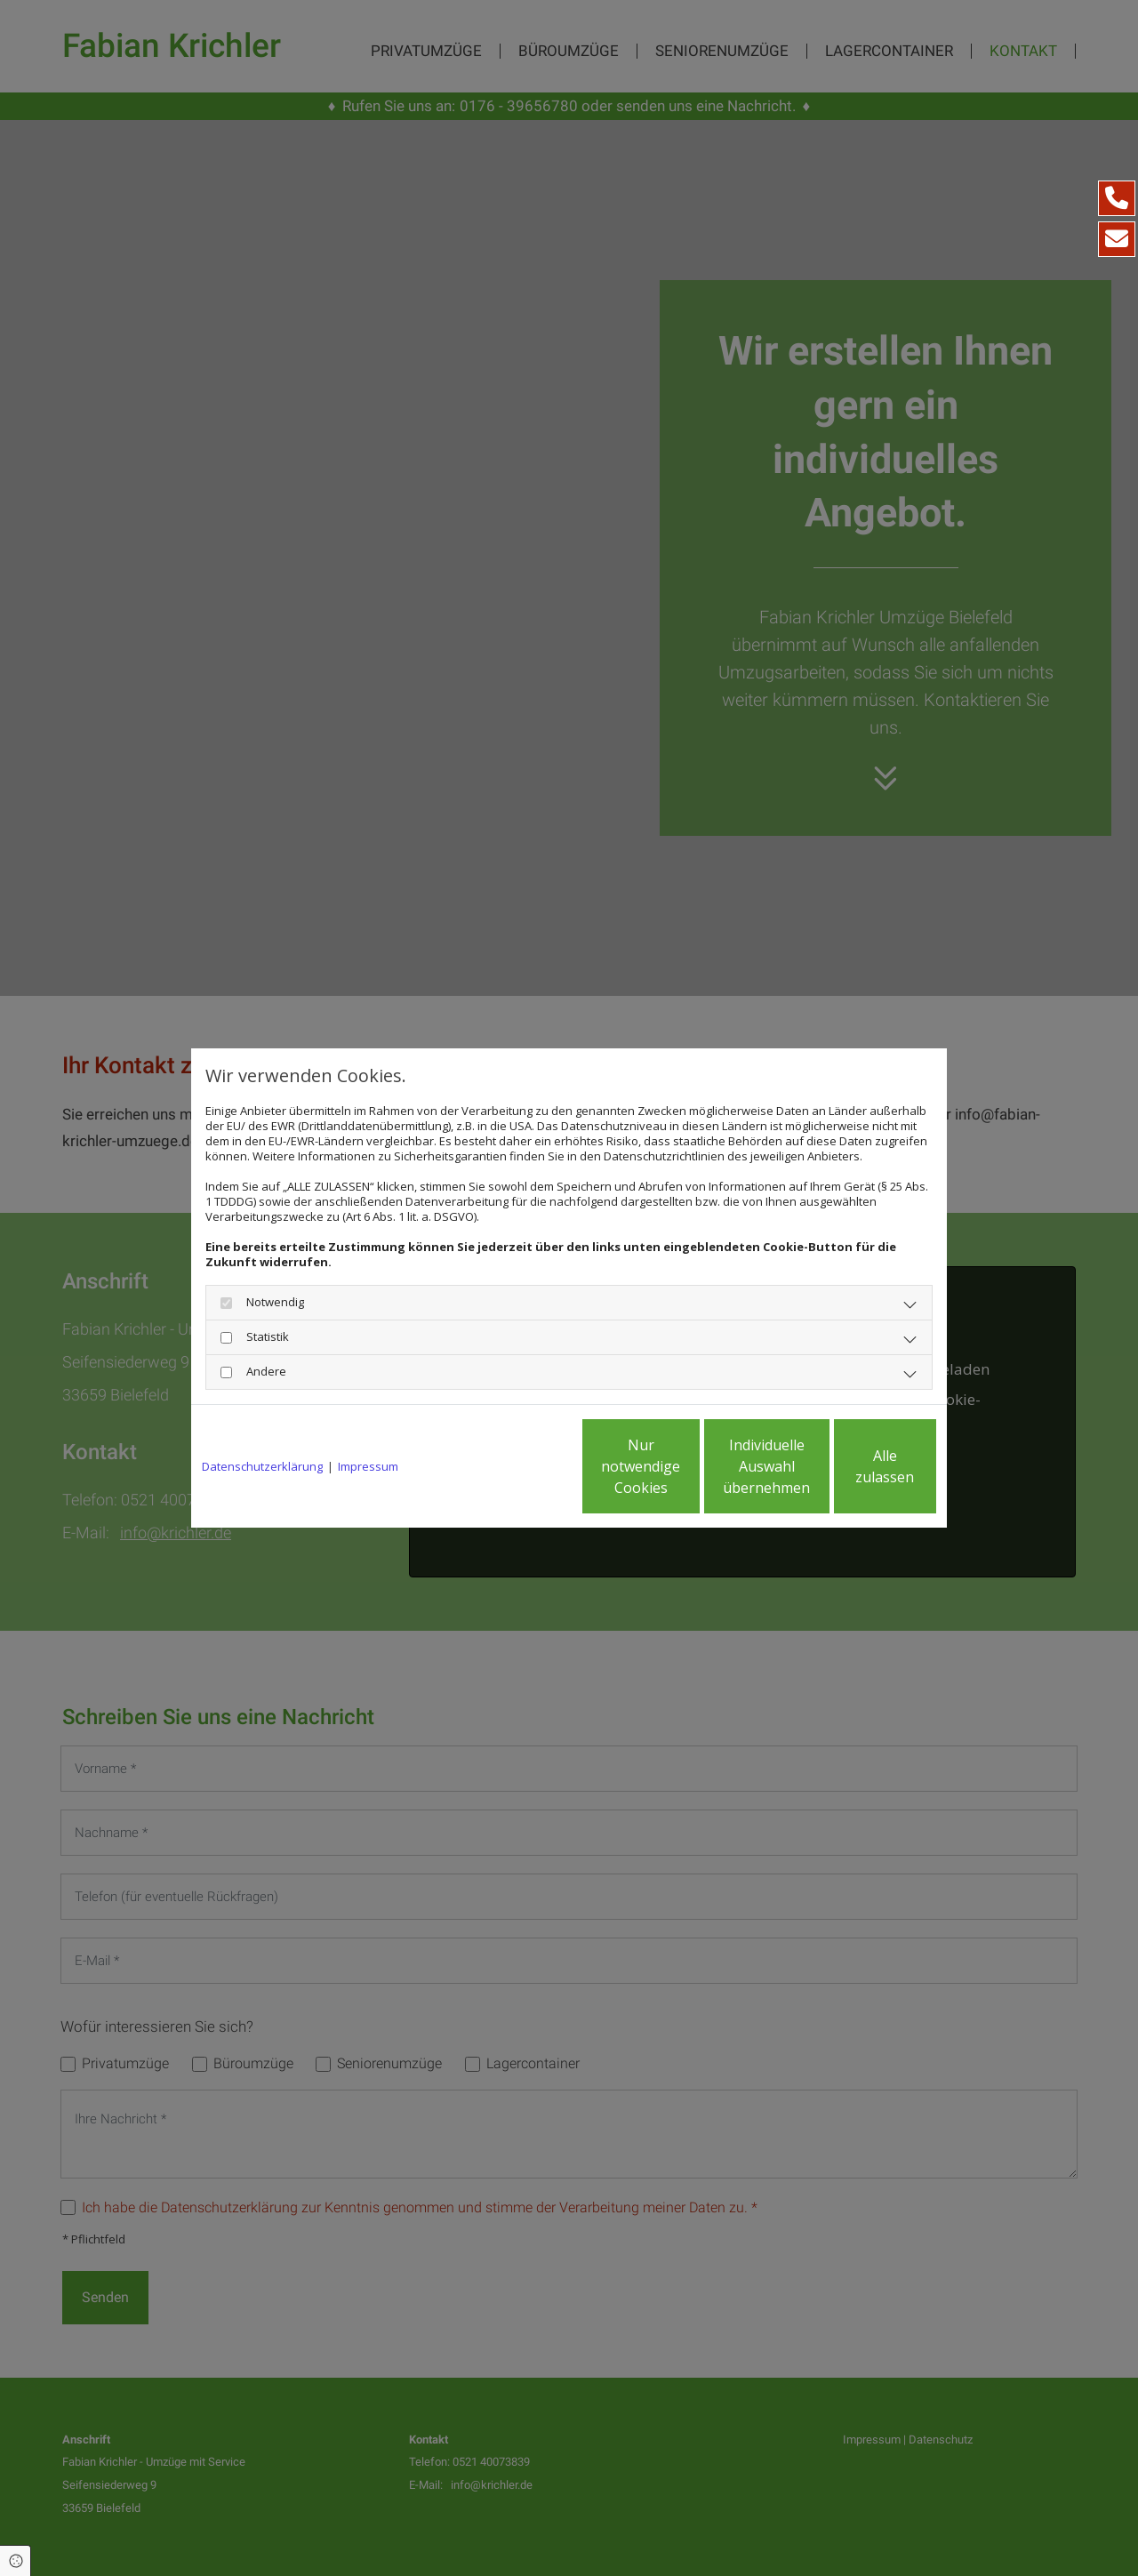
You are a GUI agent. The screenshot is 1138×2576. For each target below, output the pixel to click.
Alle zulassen (854, 1466)
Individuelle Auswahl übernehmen (685, 1466)
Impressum (368, 1466)
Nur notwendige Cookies (516, 1466)
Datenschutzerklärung (262, 1466)
